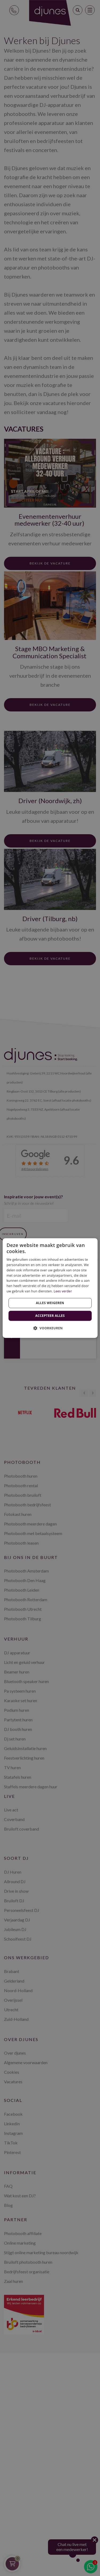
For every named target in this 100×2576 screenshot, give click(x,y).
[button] (50, 1328)
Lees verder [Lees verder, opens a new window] (63, 1291)
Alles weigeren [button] (50, 1303)
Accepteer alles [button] (50, 1315)
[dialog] (49, 1288)
